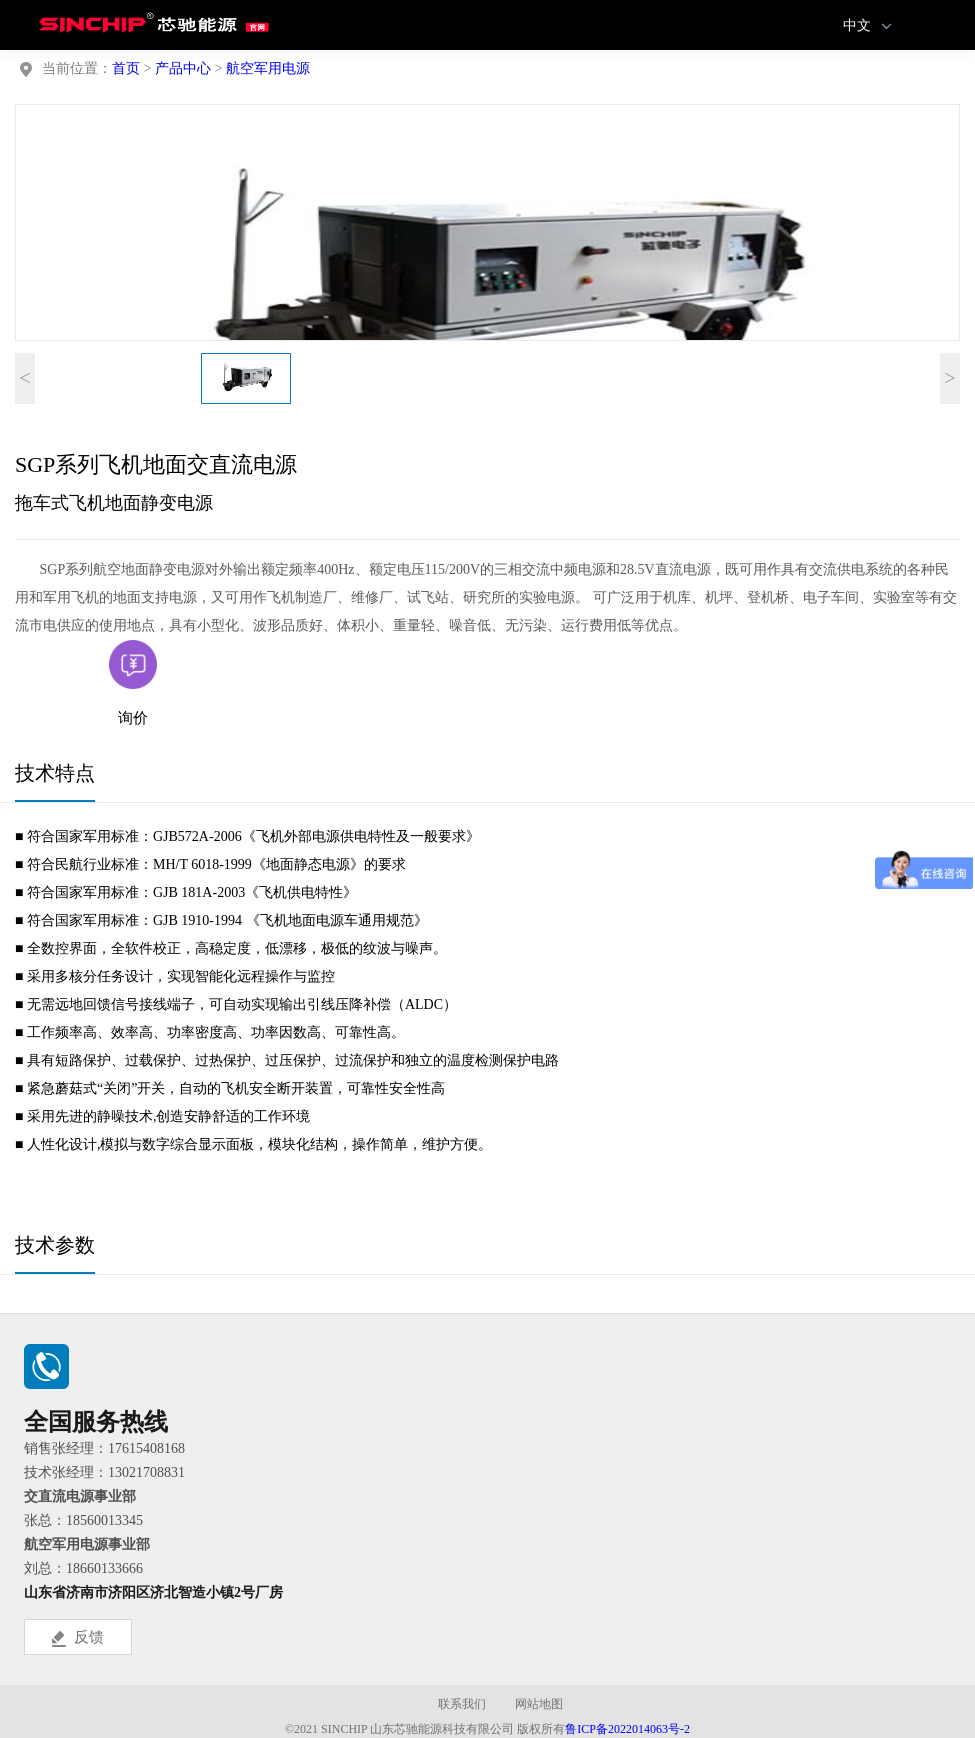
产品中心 (183, 68)
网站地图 (539, 1704)
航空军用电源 (268, 68)
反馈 (78, 1638)
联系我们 (462, 1704)
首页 (126, 68)
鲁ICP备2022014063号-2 (627, 1729)
